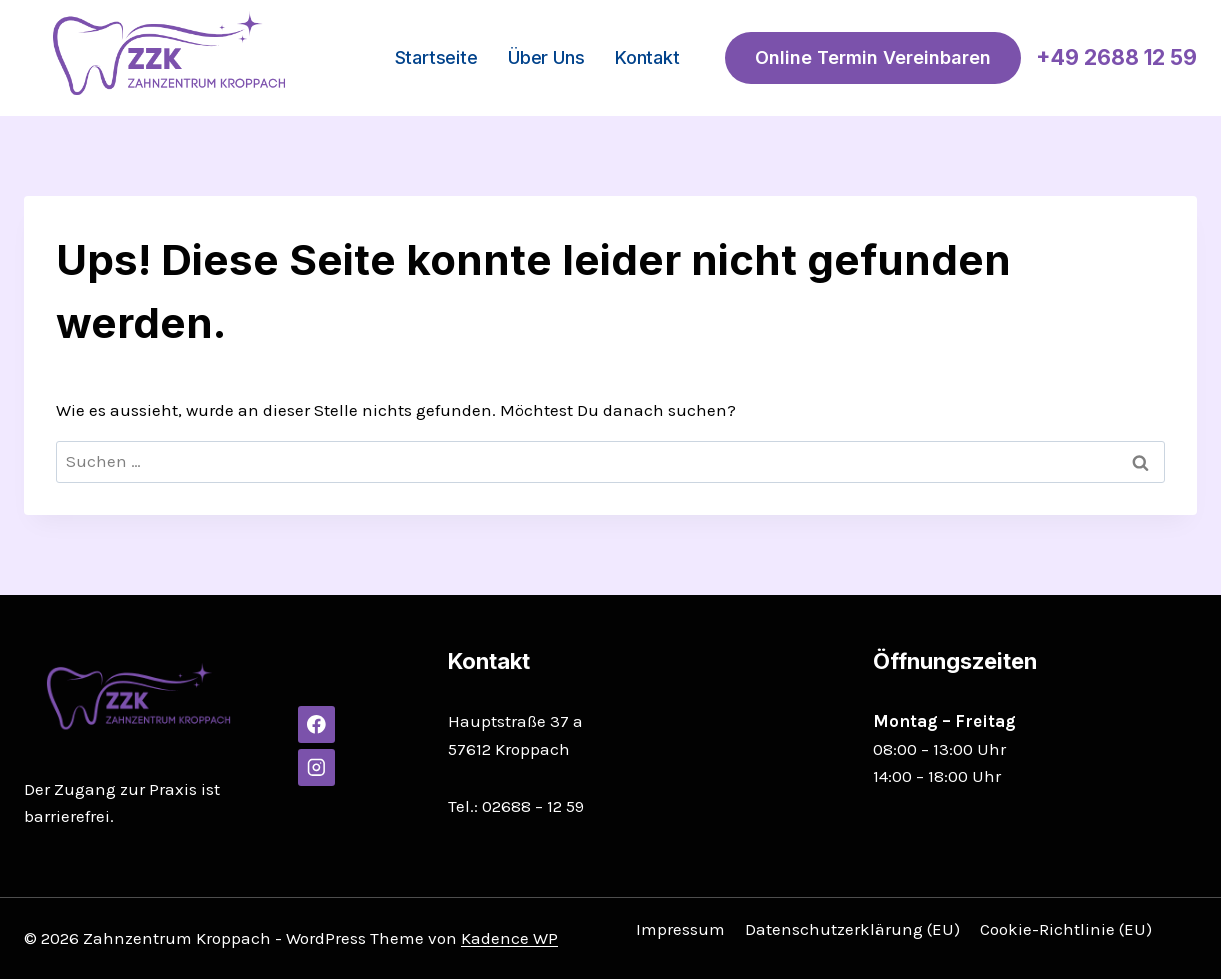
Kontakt (647, 57)
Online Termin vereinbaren (873, 57)
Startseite (436, 57)
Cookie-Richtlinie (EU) (1066, 929)
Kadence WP (509, 938)
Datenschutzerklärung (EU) (852, 929)
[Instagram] (316, 767)
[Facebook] (316, 724)
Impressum (680, 929)
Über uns (546, 57)
